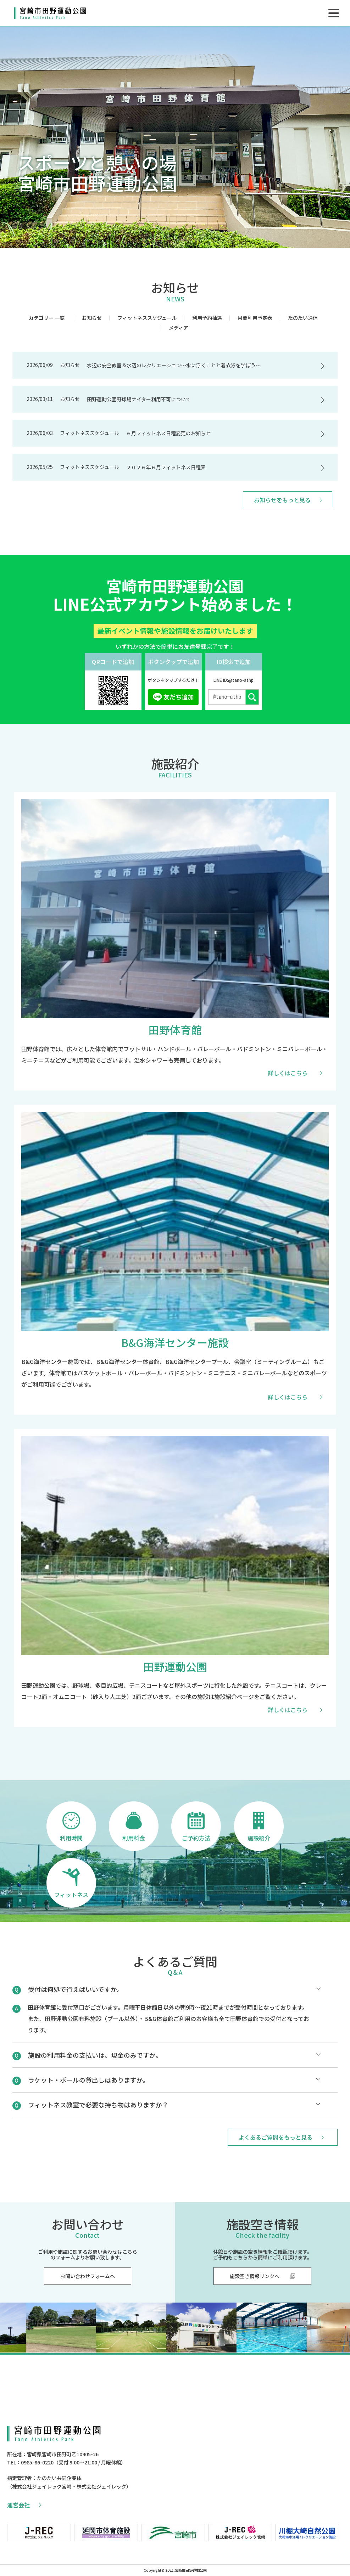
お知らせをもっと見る (288, 500)
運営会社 (23, 2505)
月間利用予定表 (255, 317)
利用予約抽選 (207, 317)
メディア (178, 327)
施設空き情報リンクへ (262, 2276)
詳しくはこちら (287, 1073)
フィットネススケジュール (147, 317)
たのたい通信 (303, 317)
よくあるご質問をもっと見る (281, 2137)
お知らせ (92, 317)
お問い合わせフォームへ (87, 2276)
